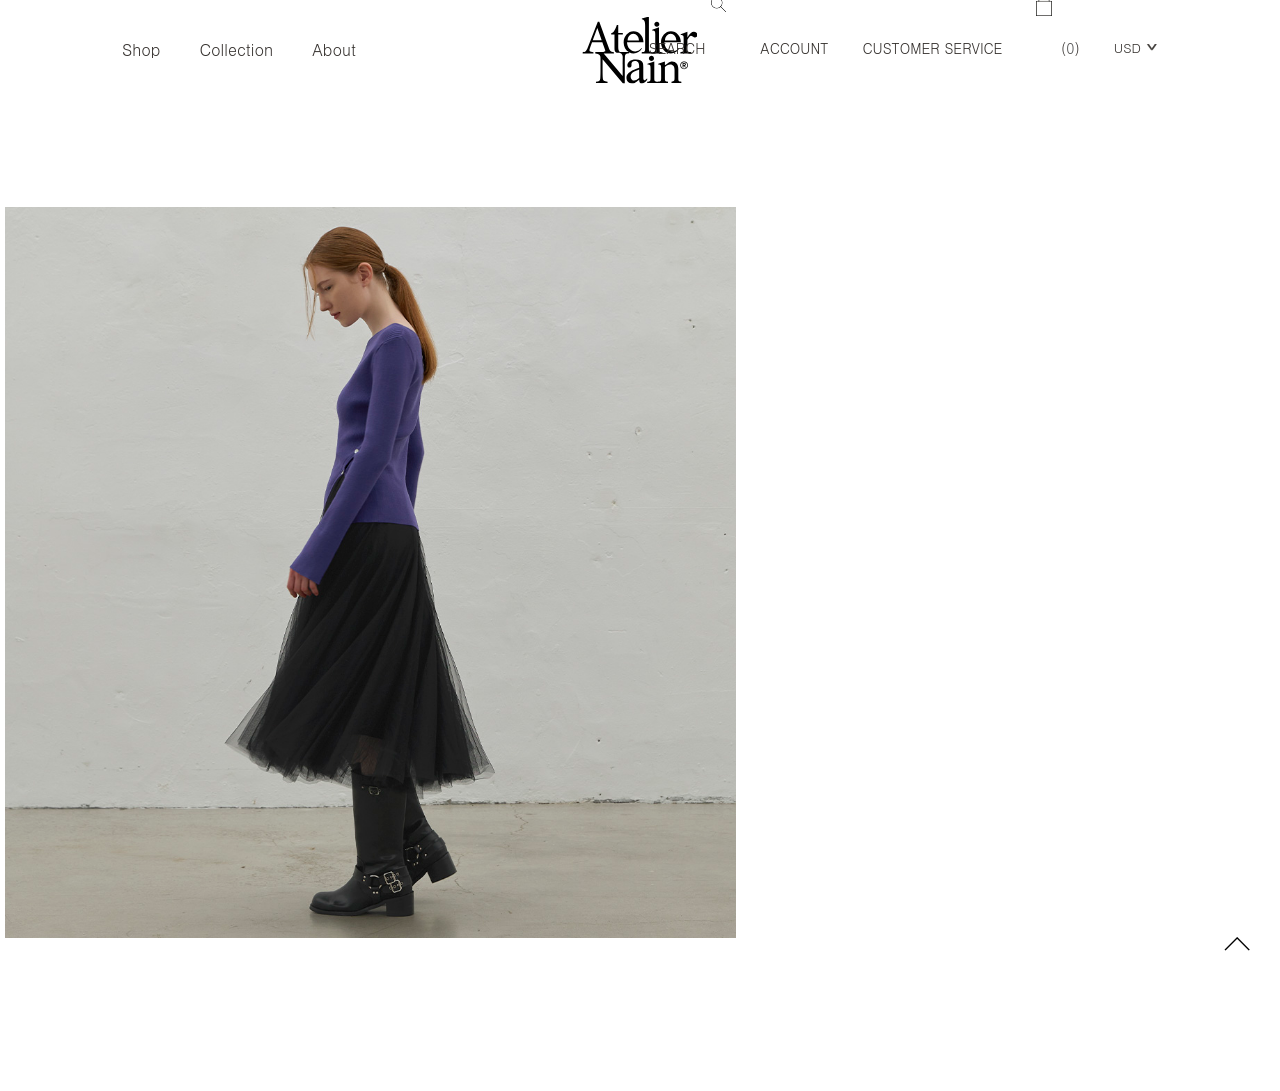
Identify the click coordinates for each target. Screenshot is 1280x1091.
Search (688, 29)
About (334, 49)
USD (1127, 47)
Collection (236, 49)
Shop (141, 49)
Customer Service (932, 48)
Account (794, 48)
